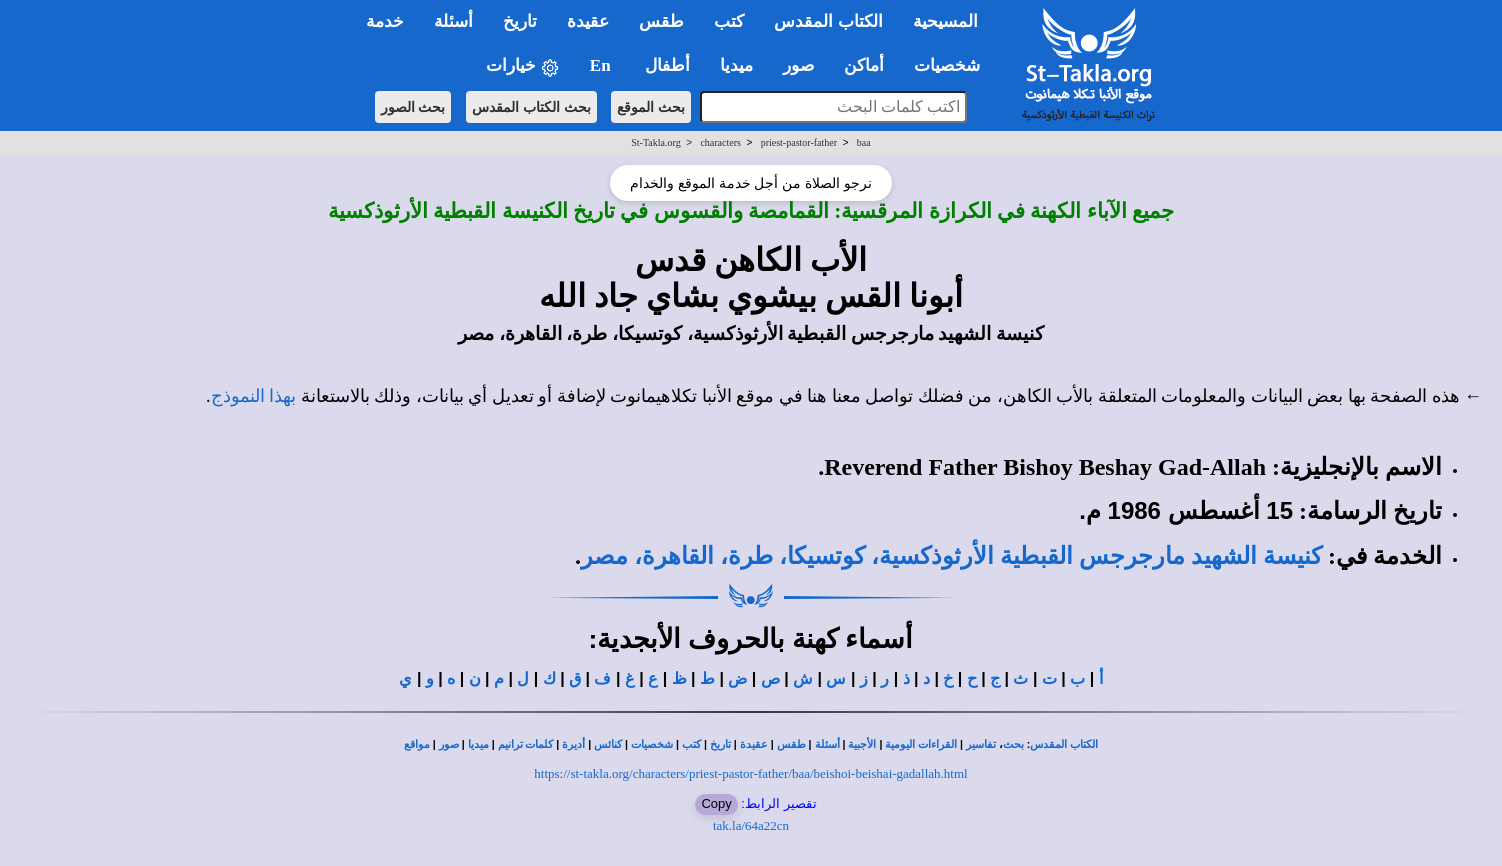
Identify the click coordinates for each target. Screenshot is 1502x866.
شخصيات (652, 744)
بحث (1013, 744)
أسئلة (827, 744)
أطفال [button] (667, 65)
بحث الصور (413, 107)
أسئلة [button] (453, 21)
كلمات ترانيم (526, 744)
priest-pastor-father (799, 142)
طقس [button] (661, 21)
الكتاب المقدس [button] (828, 21)
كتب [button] (729, 21)
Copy (716, 803)
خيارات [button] (523, 66)
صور (449, 744)
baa (864, 142)
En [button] (602, 65)
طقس (791, 744)
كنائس (608, 744)
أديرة (573, 744)
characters (720, 142)
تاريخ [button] (520, 21)
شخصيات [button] (953, 65)
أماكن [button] (864, 65)
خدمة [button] (385, 21)
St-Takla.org (655, 142)
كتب (691, 744)
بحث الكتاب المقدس (531, 107)
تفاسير (981, 744)
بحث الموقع (651, 107)
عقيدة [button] (588, 21)
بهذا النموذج (254, 396)
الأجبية (862, 744)
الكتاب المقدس (1064, 744)
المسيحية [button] (945, 21)
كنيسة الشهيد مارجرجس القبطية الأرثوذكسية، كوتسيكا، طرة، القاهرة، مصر (951, 556)
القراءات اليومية (921, 744)
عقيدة (754, 744)
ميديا (478, 744)
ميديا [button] (736, 65)
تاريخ (720, 744)
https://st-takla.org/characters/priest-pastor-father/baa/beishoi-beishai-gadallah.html (750, 773)
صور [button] (798, 65)
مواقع (417, 744)
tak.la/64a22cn (751, 825)
